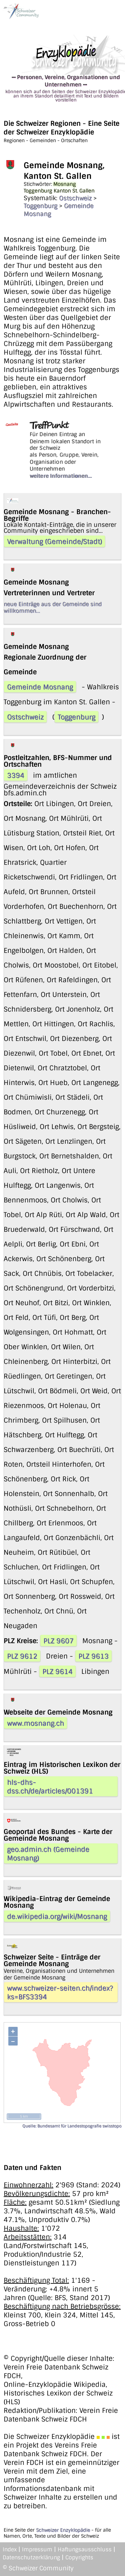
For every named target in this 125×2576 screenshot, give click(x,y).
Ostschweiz (75, 198)
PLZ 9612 (22, 1656)
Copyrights (79, 2557)
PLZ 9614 (57, 1671)
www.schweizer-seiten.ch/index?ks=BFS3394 (60, 1992)
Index (10, 2549)
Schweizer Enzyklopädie (63, 2530)
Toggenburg (40, 206)
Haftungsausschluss (85, 2549)
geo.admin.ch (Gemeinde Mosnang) (48, 1853)
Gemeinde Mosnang (40, 687)
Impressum (37, 2549)
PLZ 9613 (93, 1656)
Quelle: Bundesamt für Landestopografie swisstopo (71, 2126)
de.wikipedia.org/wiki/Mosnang (57, 1916)
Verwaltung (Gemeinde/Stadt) (54, 541)
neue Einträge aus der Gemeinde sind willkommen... (53, 607)
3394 (15, 775)
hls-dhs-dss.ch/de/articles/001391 (50, 1786)
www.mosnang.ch (35, 1723)
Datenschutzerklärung (31, 2557)
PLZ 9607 (58, 1640)
